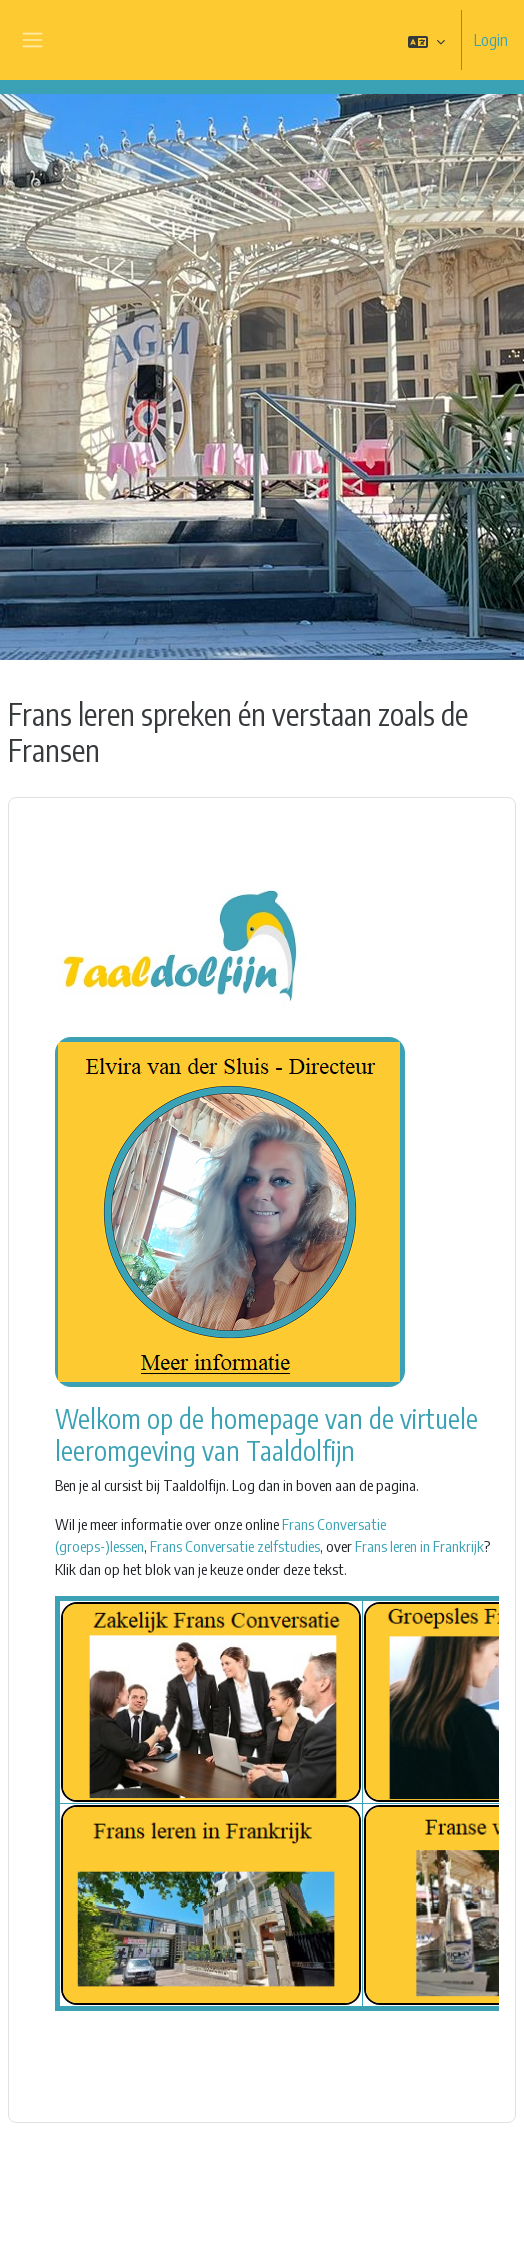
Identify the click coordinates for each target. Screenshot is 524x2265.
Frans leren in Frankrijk (419, 1546)
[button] (426, 41)
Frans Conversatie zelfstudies (235, 1546)
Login (491, 40)
